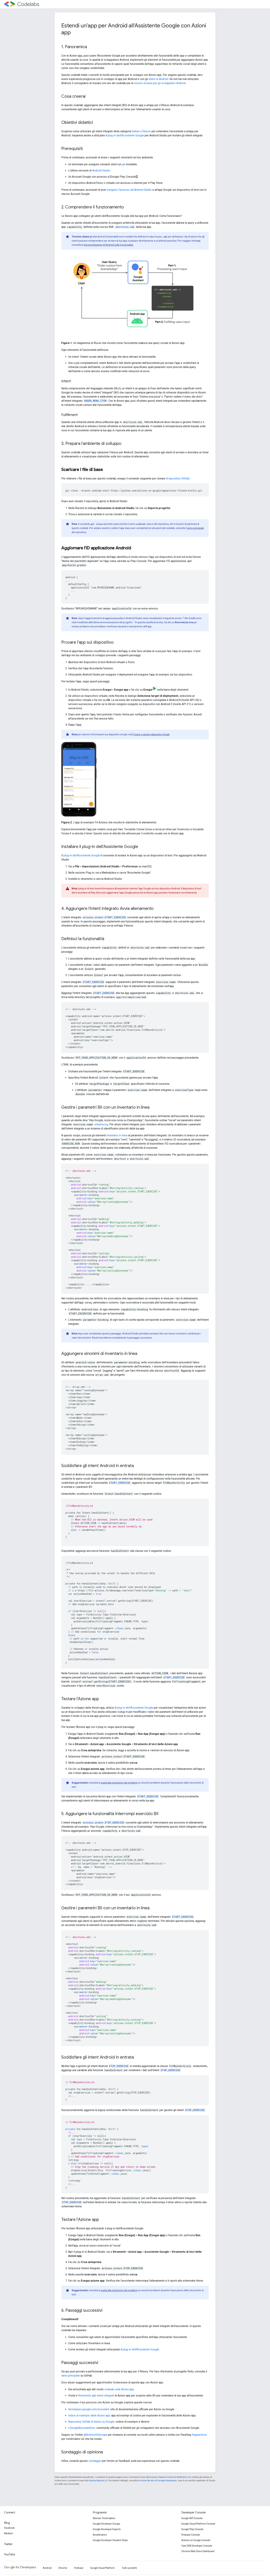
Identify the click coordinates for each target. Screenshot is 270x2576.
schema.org (101, 1124)
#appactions (199, 2434)
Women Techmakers (104, 2518)
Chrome (62, 2568)
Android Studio (101, 170)
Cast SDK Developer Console (196, 2545)
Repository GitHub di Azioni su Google (91, 2421)
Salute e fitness (141, 131)
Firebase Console (190, 2534)
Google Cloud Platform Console (198, 2523)
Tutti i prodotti (129, 2568)
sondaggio (95, 2461)
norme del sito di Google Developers (158, 2480)
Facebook (9, 2527)
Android (47, 2568)
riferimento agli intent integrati (96, 2395)
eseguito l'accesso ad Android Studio (129, 189)
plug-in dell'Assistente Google (126, 135)
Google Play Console (192, 2529)
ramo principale (195, 528)
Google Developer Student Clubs (110, 2540)
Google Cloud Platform (102, 2568)
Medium (8, 2533)
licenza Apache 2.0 (98, 2480)
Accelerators (100, 2534)
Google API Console (191, 2518)
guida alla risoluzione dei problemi (119, 1782)
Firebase (78, 2568)
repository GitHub (178, 478)
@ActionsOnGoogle (95, 2434)
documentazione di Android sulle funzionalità (108, 244)
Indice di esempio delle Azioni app (89, 2415)
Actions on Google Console (195, 2540)
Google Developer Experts (107, 2529)
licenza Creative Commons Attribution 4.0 (170, 2477)
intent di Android (158, 79)
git (123, 164)
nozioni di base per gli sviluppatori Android (160, 83)
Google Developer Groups (106, 2523)
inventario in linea (117, 1135)
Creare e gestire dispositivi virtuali (151, 734)
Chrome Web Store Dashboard (197, 2551)
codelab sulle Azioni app (119, 2389)
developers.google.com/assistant (88, 2409)
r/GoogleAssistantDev (81, 2427)
